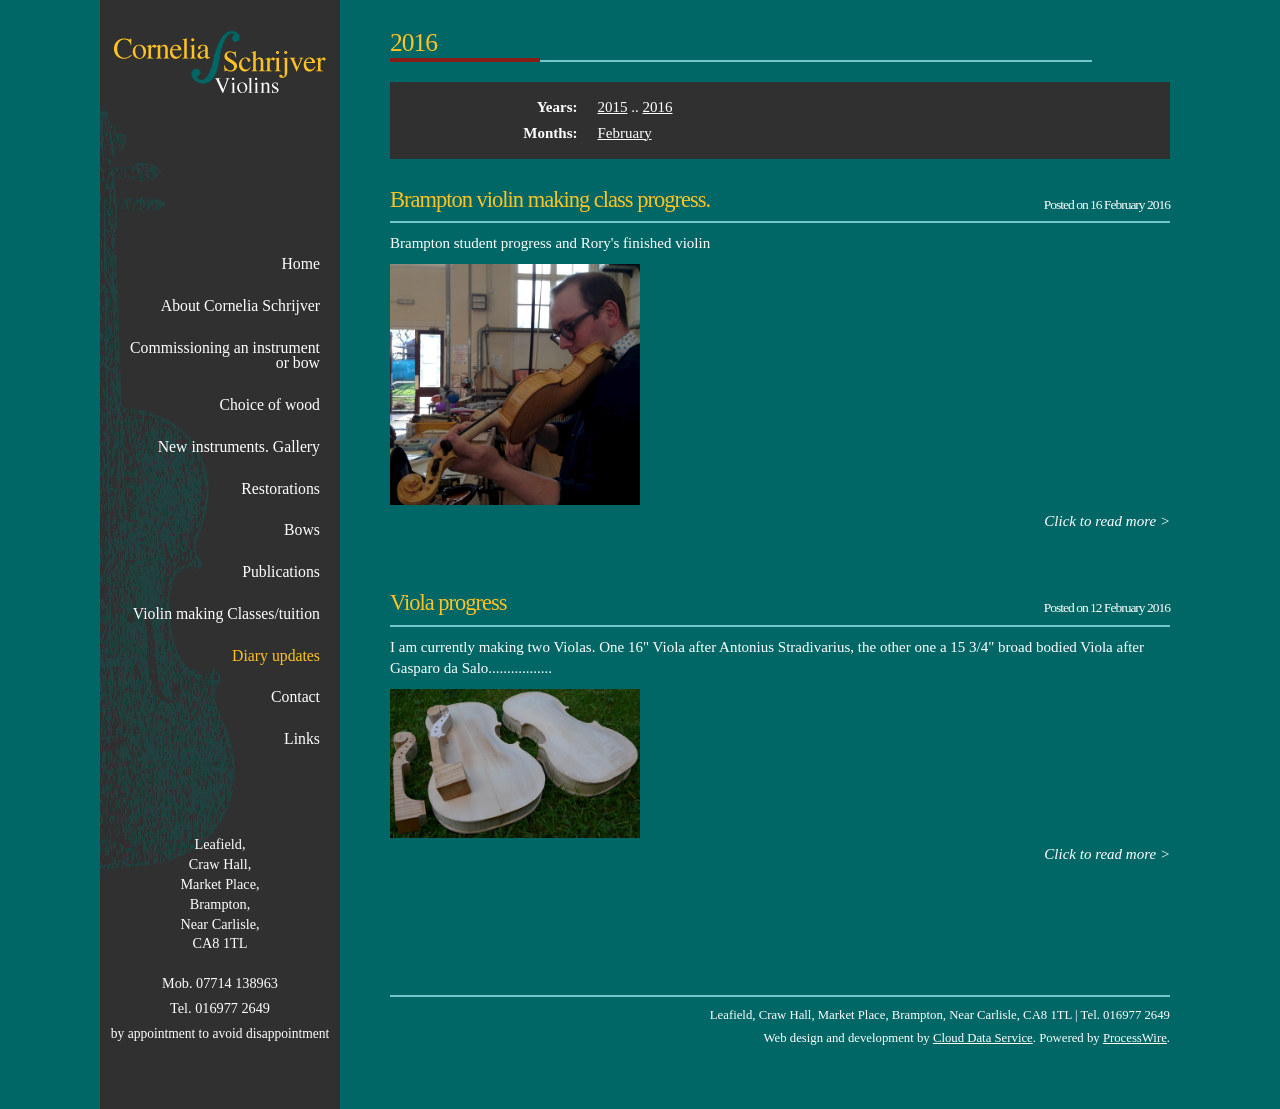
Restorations (280, 488)
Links (302, 738)
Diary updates (276, 655)
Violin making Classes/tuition (226, 613)
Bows (302, 529)
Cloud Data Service (983, 1038)
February (625, 133)
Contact (295, 696)
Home (301, 263)
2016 (658, 107)
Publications (281, 571)
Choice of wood (269, 404)
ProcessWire (1135, 1038)
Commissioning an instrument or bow (225, 355)
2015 (613, 107)
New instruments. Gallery (239, 446)
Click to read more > (1107, 521)
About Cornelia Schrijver (240, 305)
